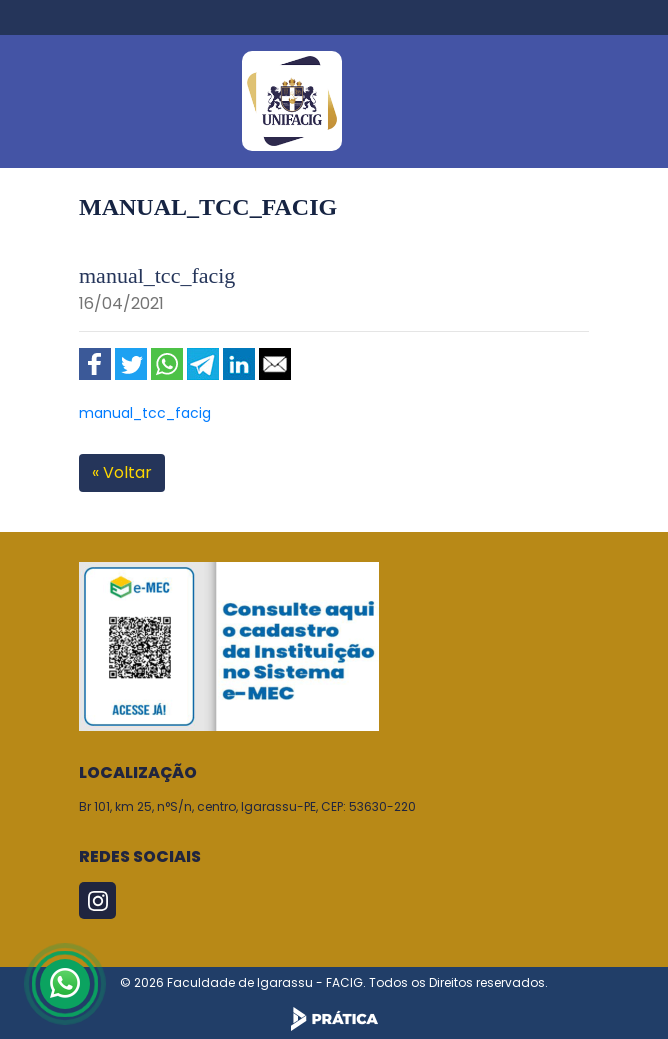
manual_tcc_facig (145, 413)
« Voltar (122, 472)
